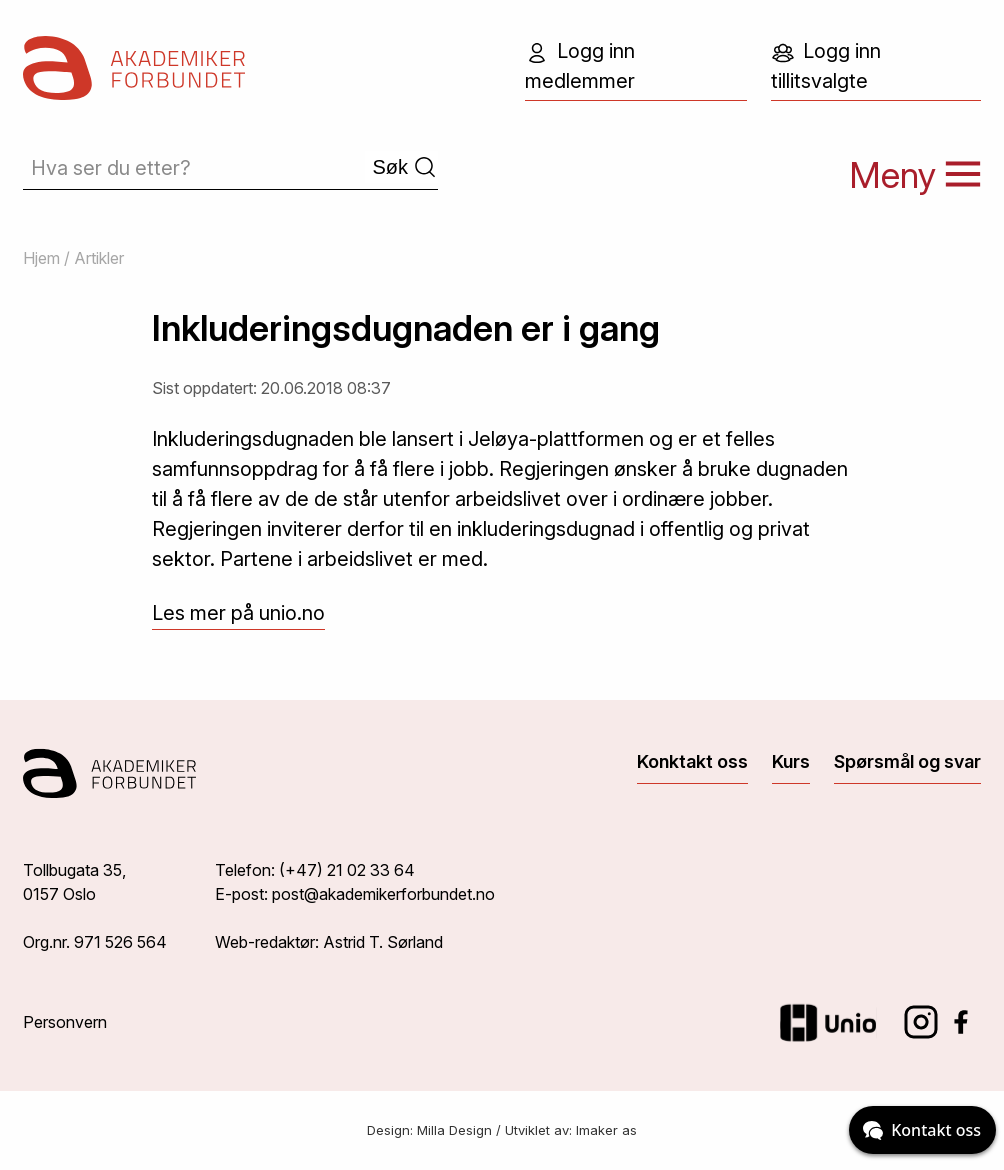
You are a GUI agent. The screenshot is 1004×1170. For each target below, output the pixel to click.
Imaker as (606, 1130)
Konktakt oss (692, 761)
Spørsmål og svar (907, 761)
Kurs (791, 761)
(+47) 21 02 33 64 (347, 870)
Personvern (65, 1022)
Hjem (41, 258)
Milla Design (454, 1130)
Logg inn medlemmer (580, 66)
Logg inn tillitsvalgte (826, 66)
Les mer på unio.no (238, 613)
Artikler (99, 258)
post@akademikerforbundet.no (383, 894)
